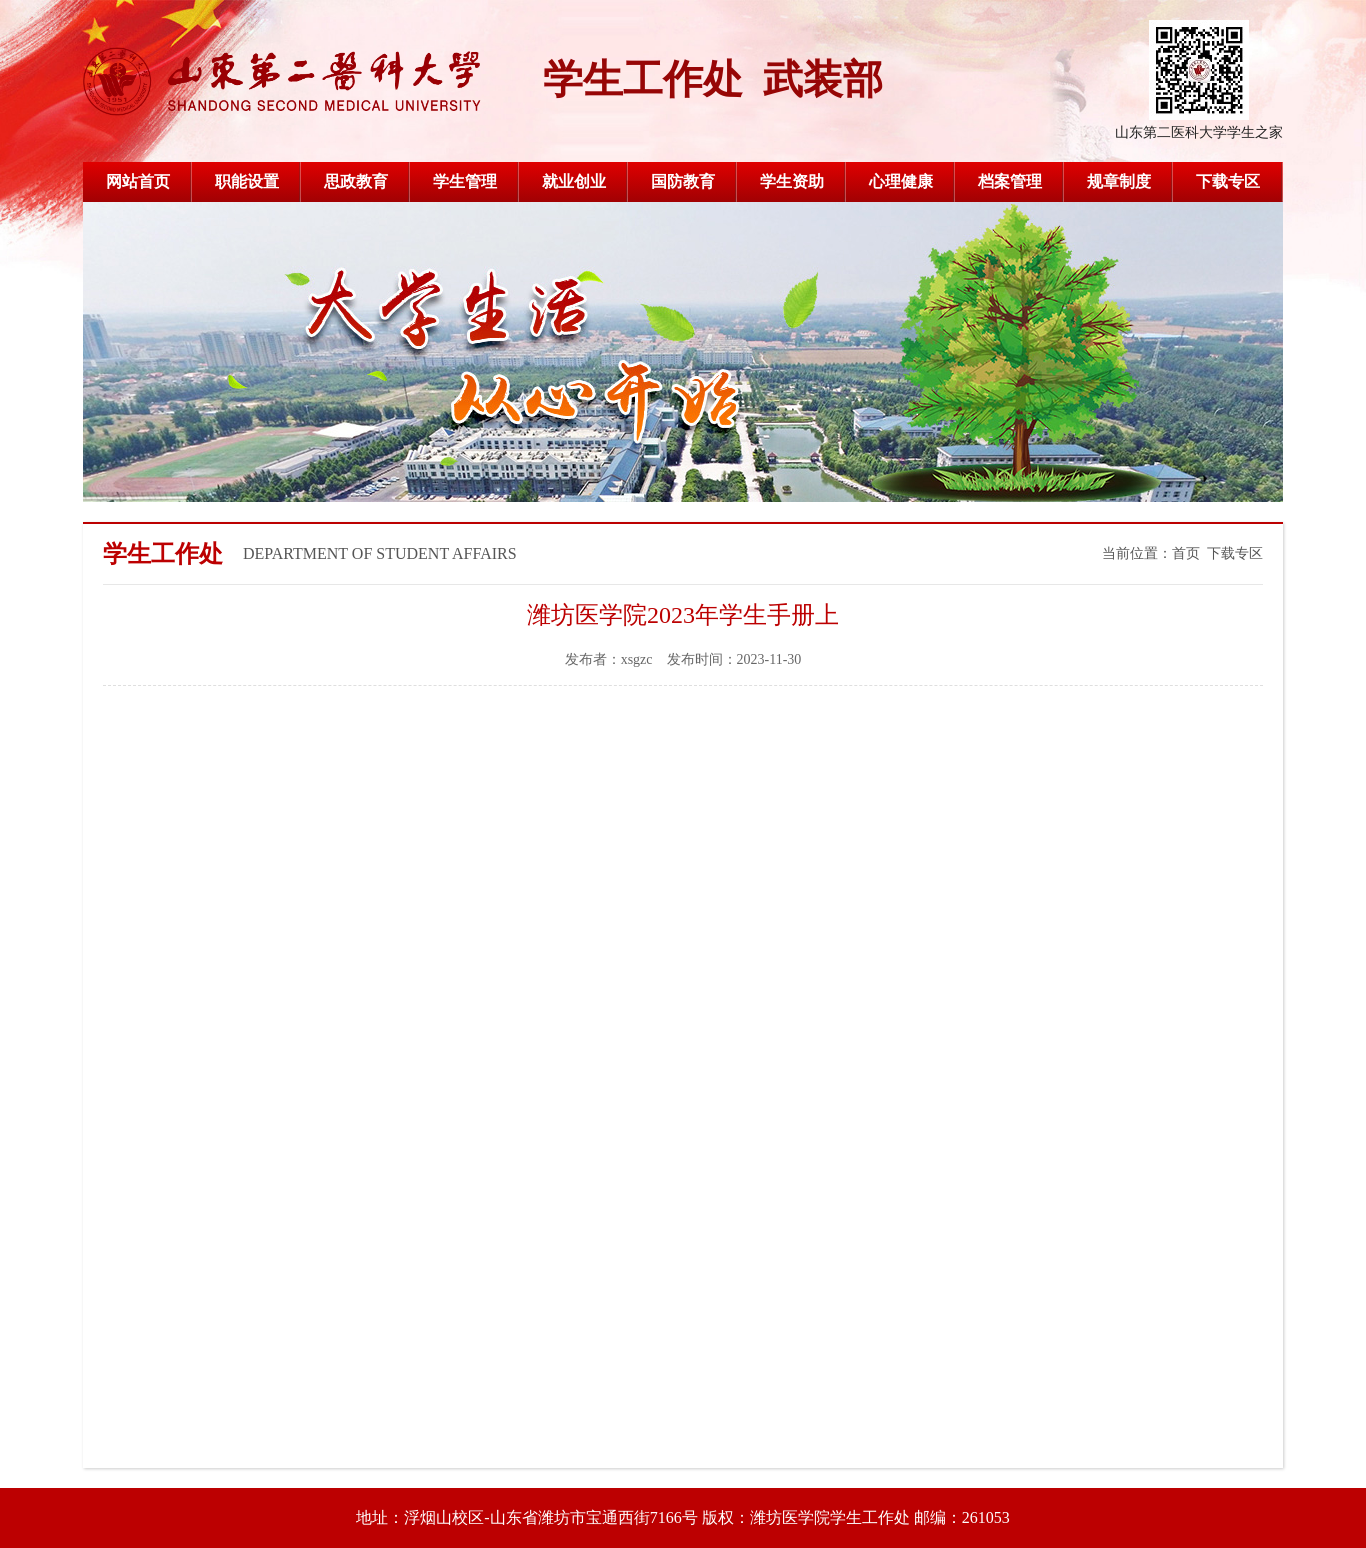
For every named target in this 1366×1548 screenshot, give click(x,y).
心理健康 (901, 181)
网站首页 (138, 181)
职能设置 (247, 181)
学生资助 (792, 181)
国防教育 (683, 181)
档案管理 (1010, 181)
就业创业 (574, 181)
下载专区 (1228, 181)
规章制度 (1119, 181)
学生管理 (465, 181)
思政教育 (356, 181)
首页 (1186, 553)
